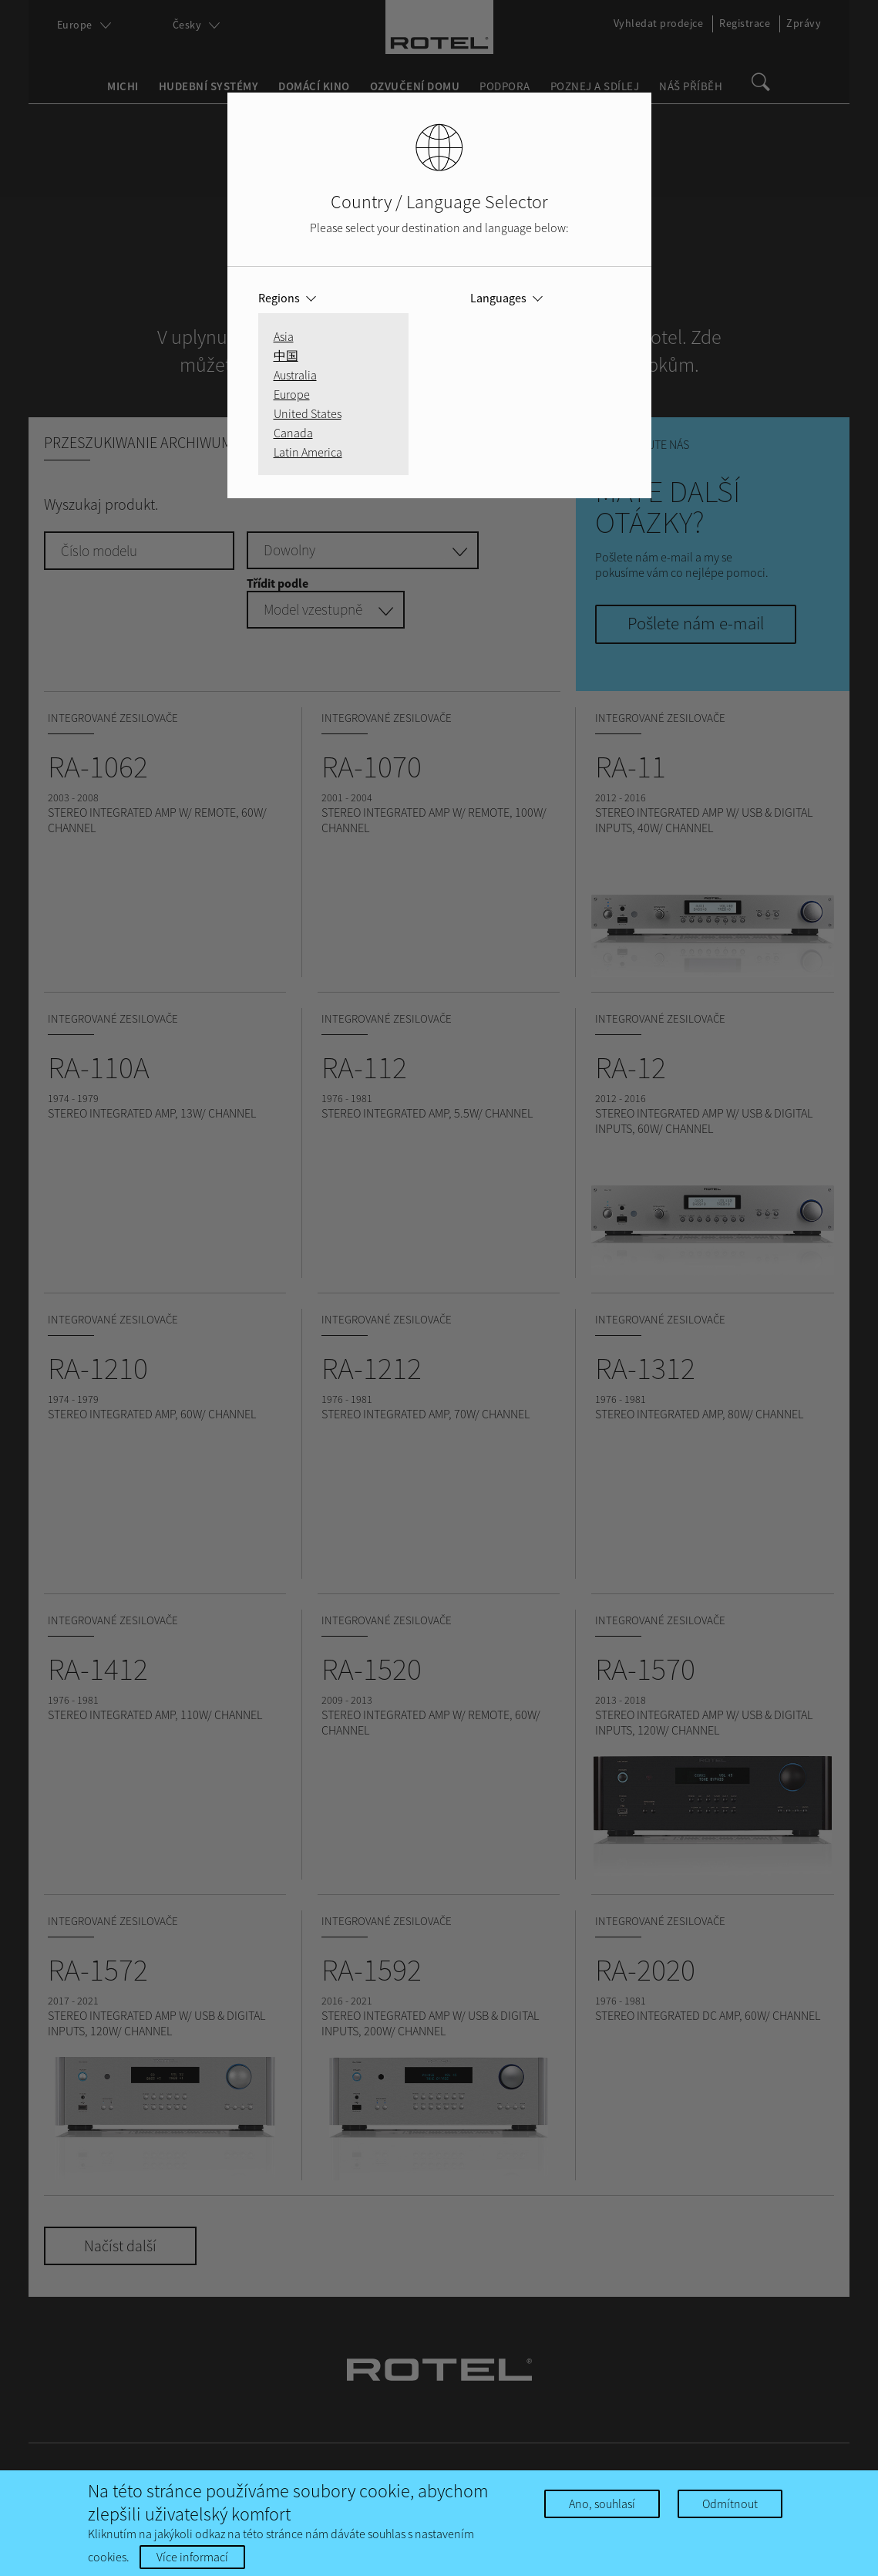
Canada (293, 432)
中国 (286, 355)
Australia (295, 375)
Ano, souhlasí (602, 2503)
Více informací (192, 2556)
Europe (292, 394)
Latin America (308, 452)
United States (307, 413)
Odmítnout (730, 2503)
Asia (284, 336)
